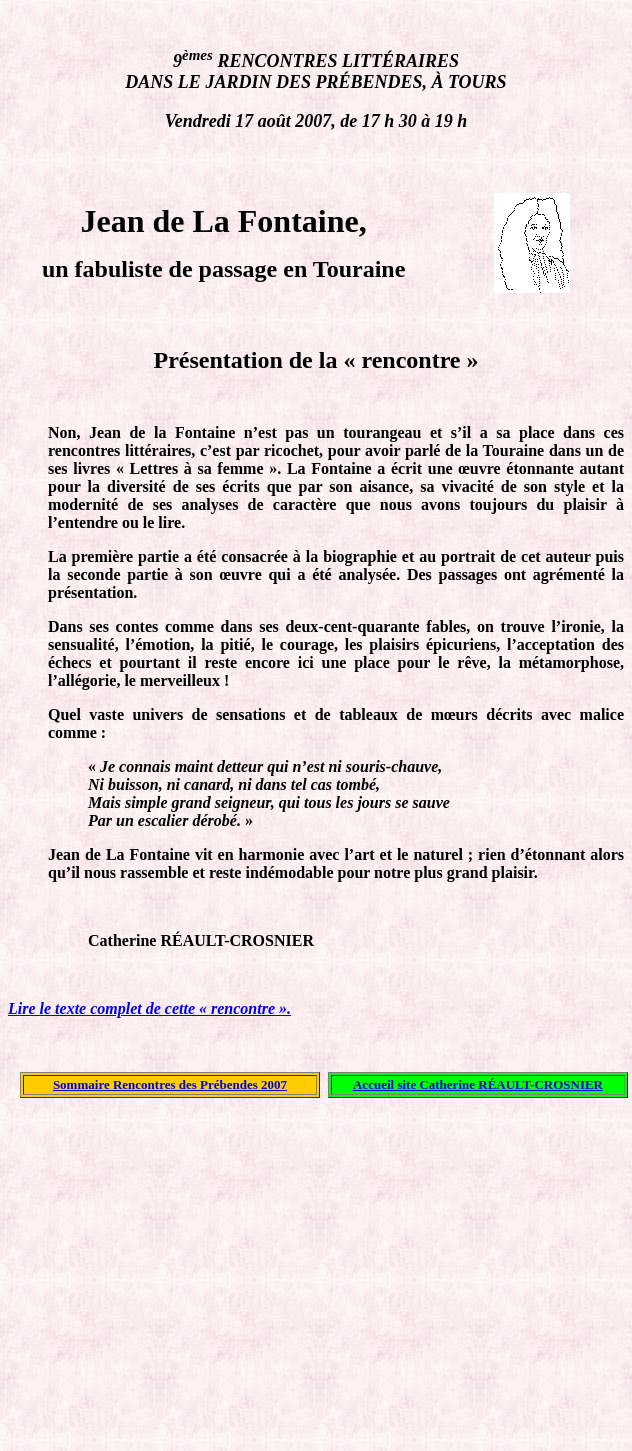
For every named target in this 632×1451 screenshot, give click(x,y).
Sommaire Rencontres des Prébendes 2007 (170, 1084)
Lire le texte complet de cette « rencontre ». (149, 1008)
